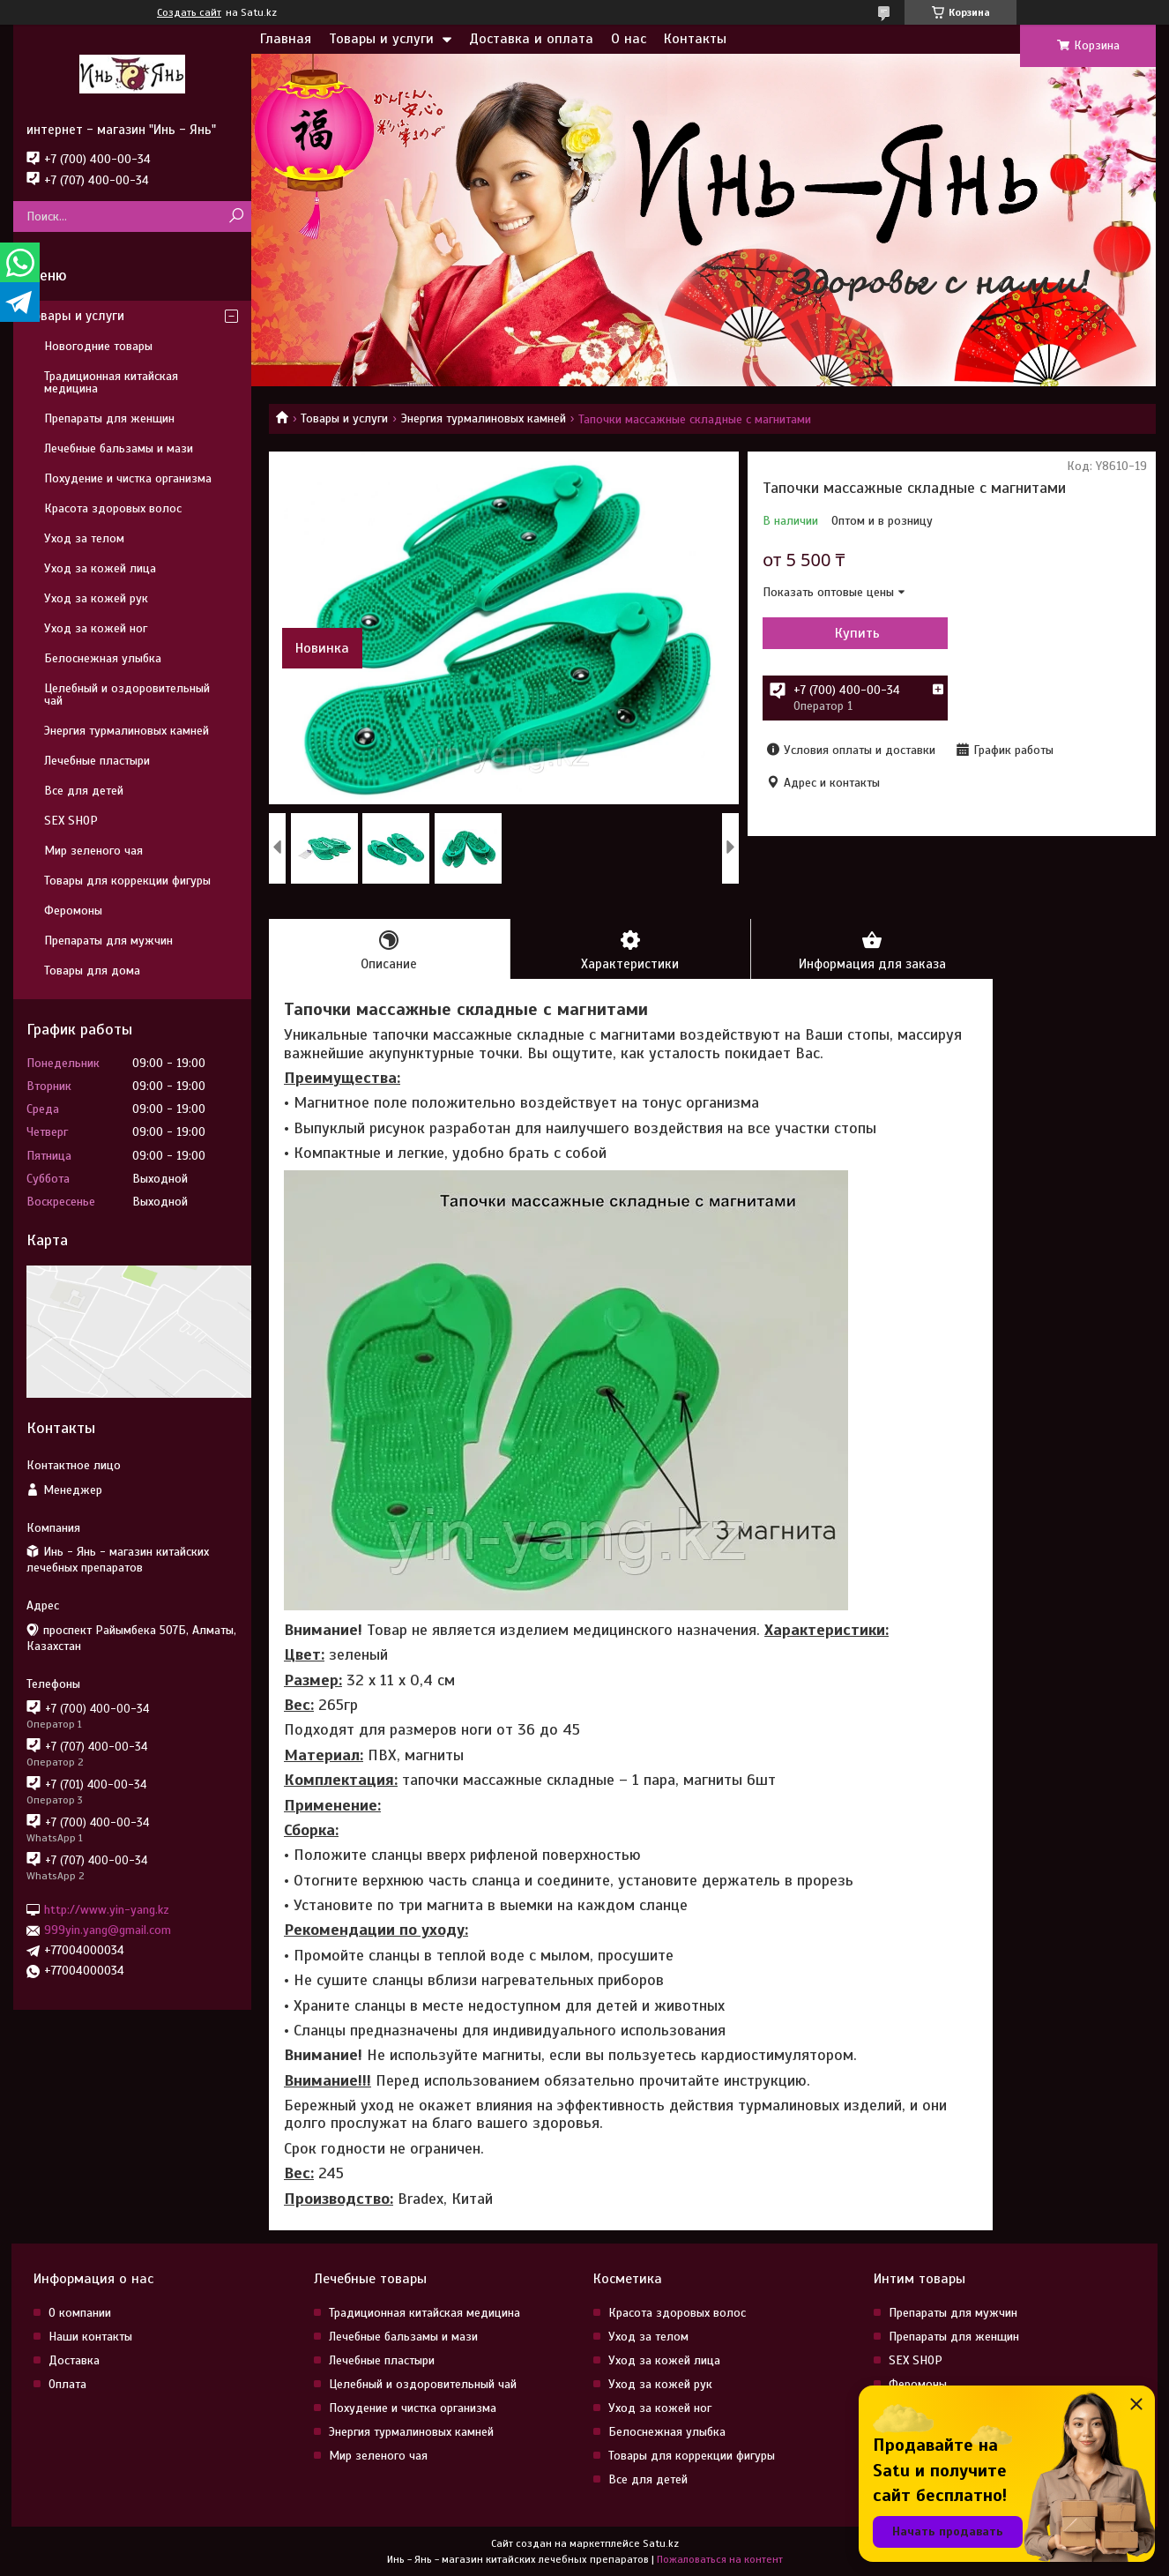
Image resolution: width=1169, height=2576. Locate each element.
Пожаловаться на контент (720, 2559)
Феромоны (73, 910)
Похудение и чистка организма (128, 478)
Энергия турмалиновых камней (483, 418)
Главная (285, 39)
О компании (79, 2312)
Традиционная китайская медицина (111, 382)
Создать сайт (189, 12)
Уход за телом (84, 538)
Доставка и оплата (531, 39)
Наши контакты (90, 2336)
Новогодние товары (98, 346)
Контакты (695, 39)
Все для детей (83, 790)
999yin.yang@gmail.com (107, 1930)
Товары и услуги (381, 39)
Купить (857, 633)
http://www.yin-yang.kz (106, 1909)
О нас (628, 39)
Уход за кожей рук (96, 598)
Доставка (74, 2360)
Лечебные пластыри (97, 760)
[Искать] (235, 216)
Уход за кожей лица (100, 568)
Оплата (67, 2384)
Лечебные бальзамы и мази (118, 448)
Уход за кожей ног (95, 628)
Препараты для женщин (109, 418)
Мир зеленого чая (93, 850)
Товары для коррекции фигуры (127, 880)
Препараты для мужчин (108, 940)
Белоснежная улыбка (102, 658)
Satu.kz (661, 2543)
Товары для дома (92, 970)
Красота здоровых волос (113, 508)
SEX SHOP (71, 820)
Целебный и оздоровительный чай (127, 694)
